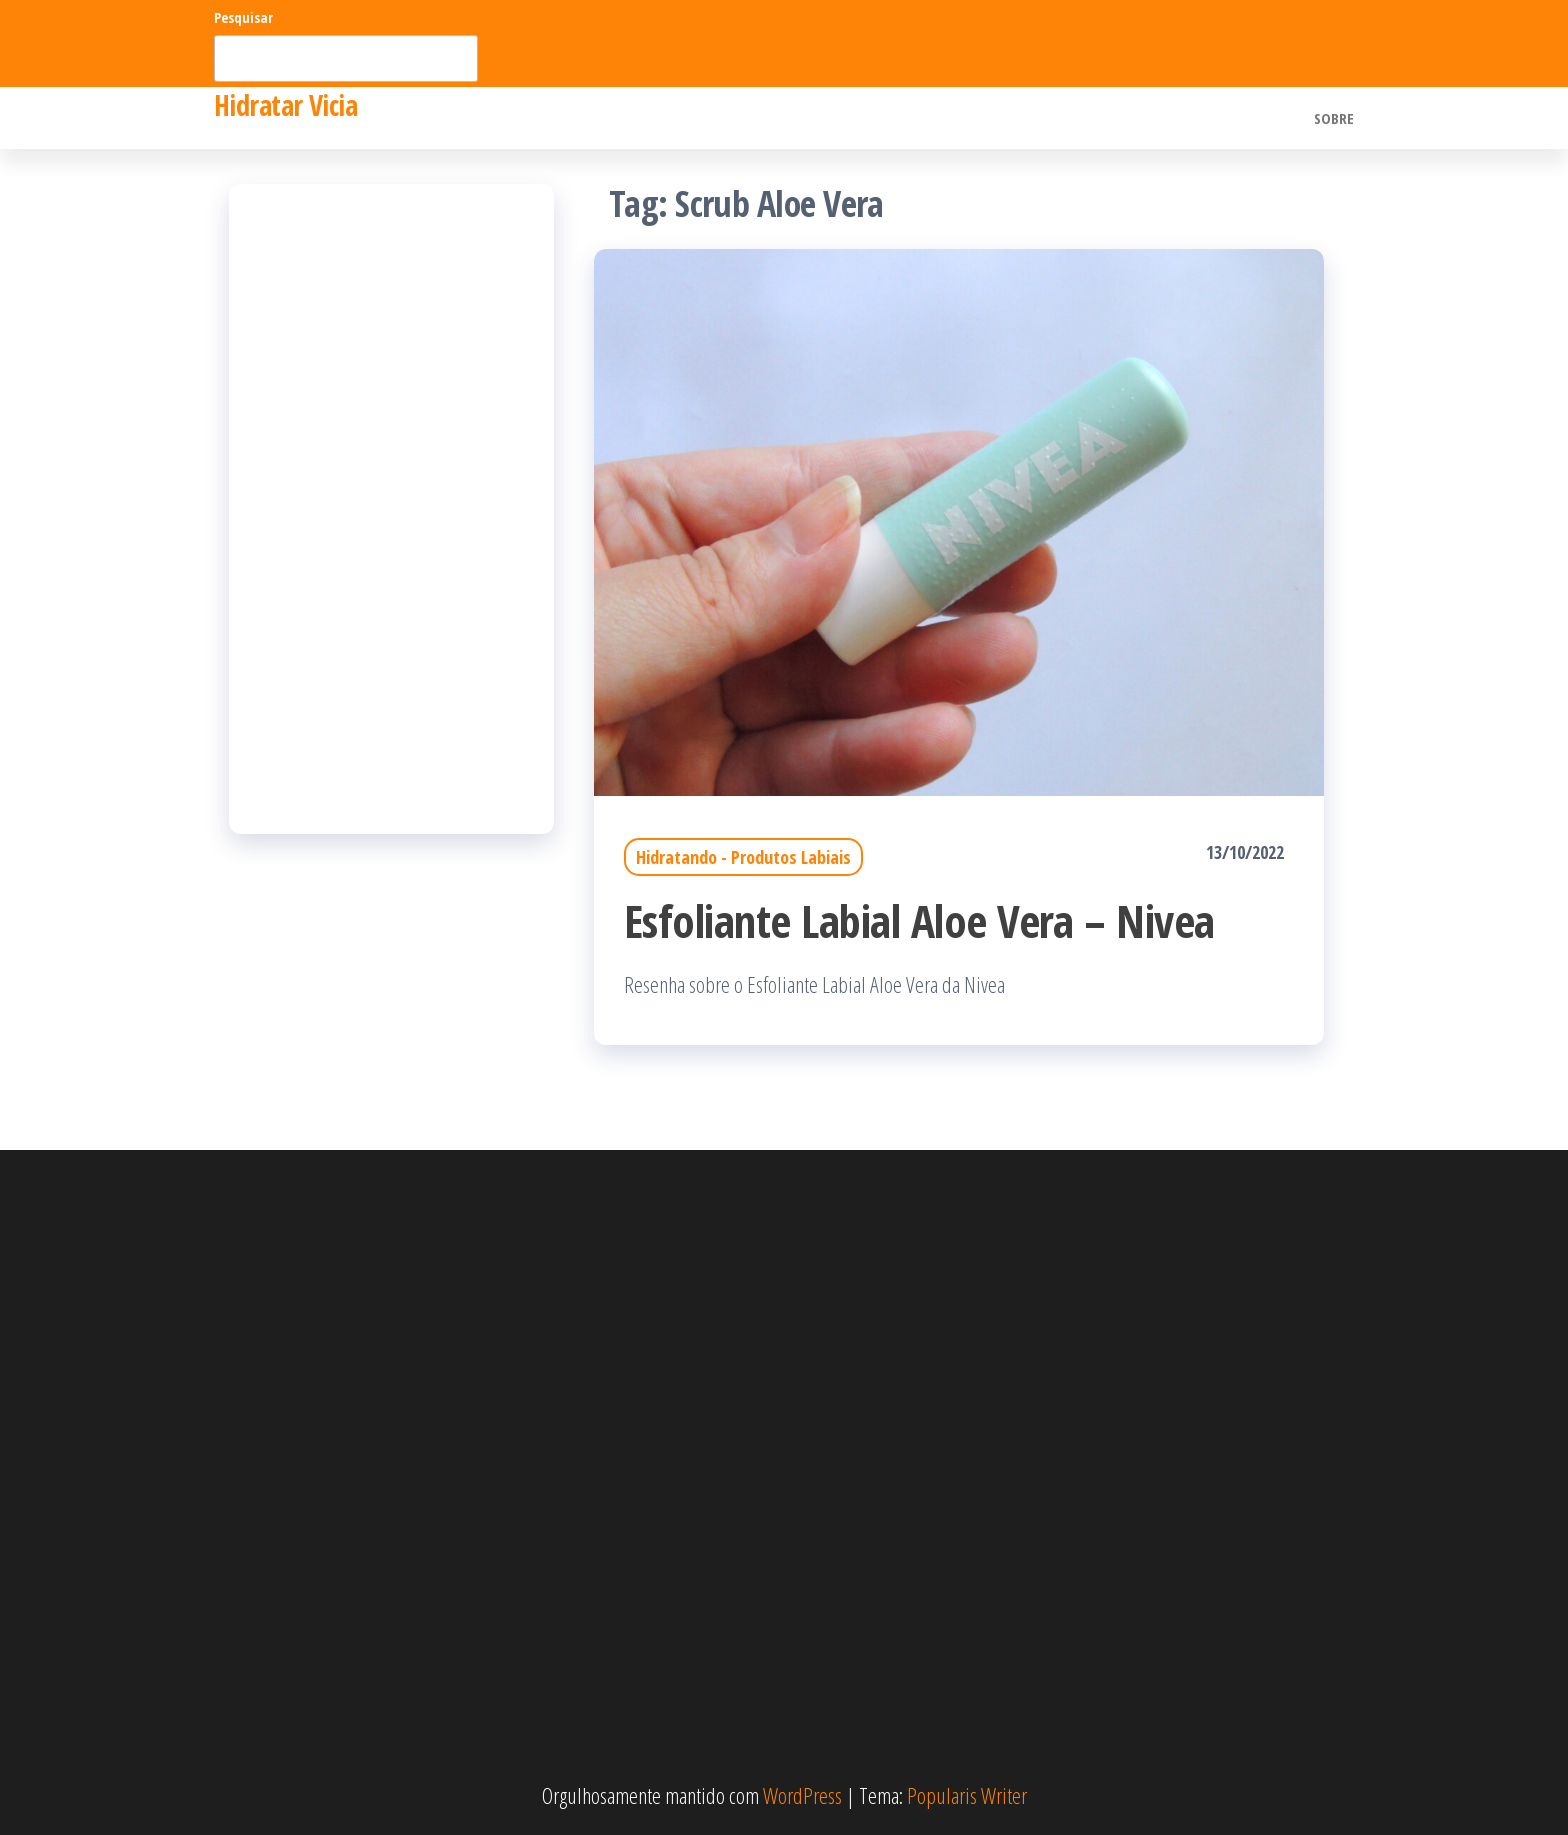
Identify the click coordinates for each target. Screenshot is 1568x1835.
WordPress (802, 1795)
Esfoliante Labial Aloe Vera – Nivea (919, 920)
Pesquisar (243, 17)
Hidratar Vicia (285, 105)
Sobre (1334, 118)
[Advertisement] (391, 509)
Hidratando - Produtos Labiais (743, 857)
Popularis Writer (967, 1795)
